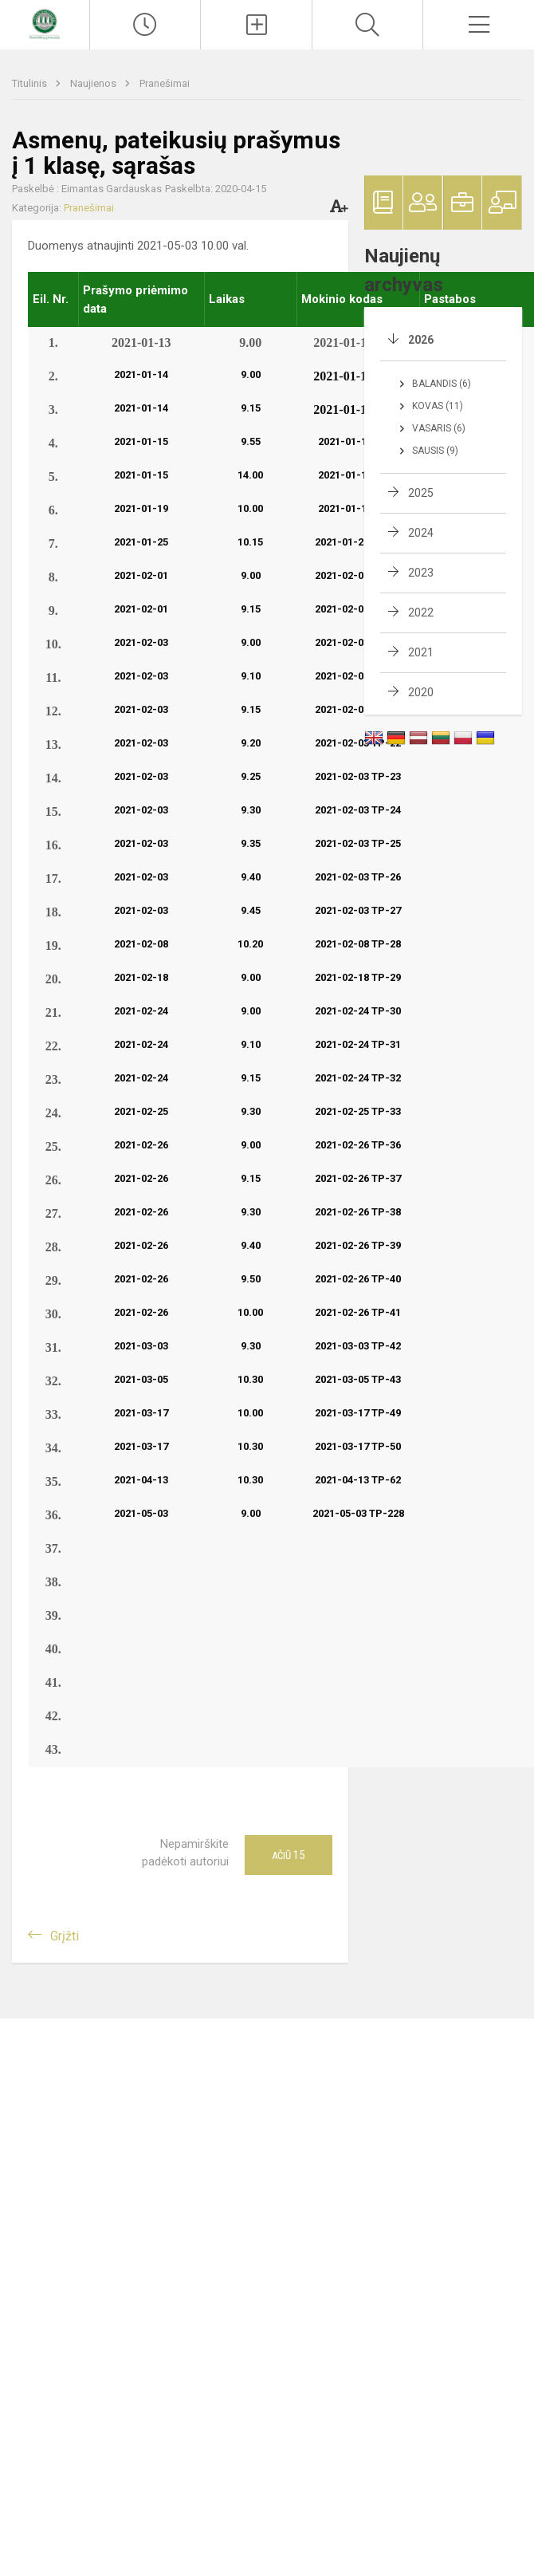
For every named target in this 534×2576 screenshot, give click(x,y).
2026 (421, 339)
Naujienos (94, 83)
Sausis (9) (435, 450)
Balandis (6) (441, 383)
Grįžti (64, 1936)
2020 (421, 692)
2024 (421, 532)
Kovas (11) (437, 406)
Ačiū (288, 1855)
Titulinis (30, 83)
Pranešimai (164, 83)
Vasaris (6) (438, 428)
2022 (421, 612)
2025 (421, 492)
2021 (421, 652)
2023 (421, 572)
